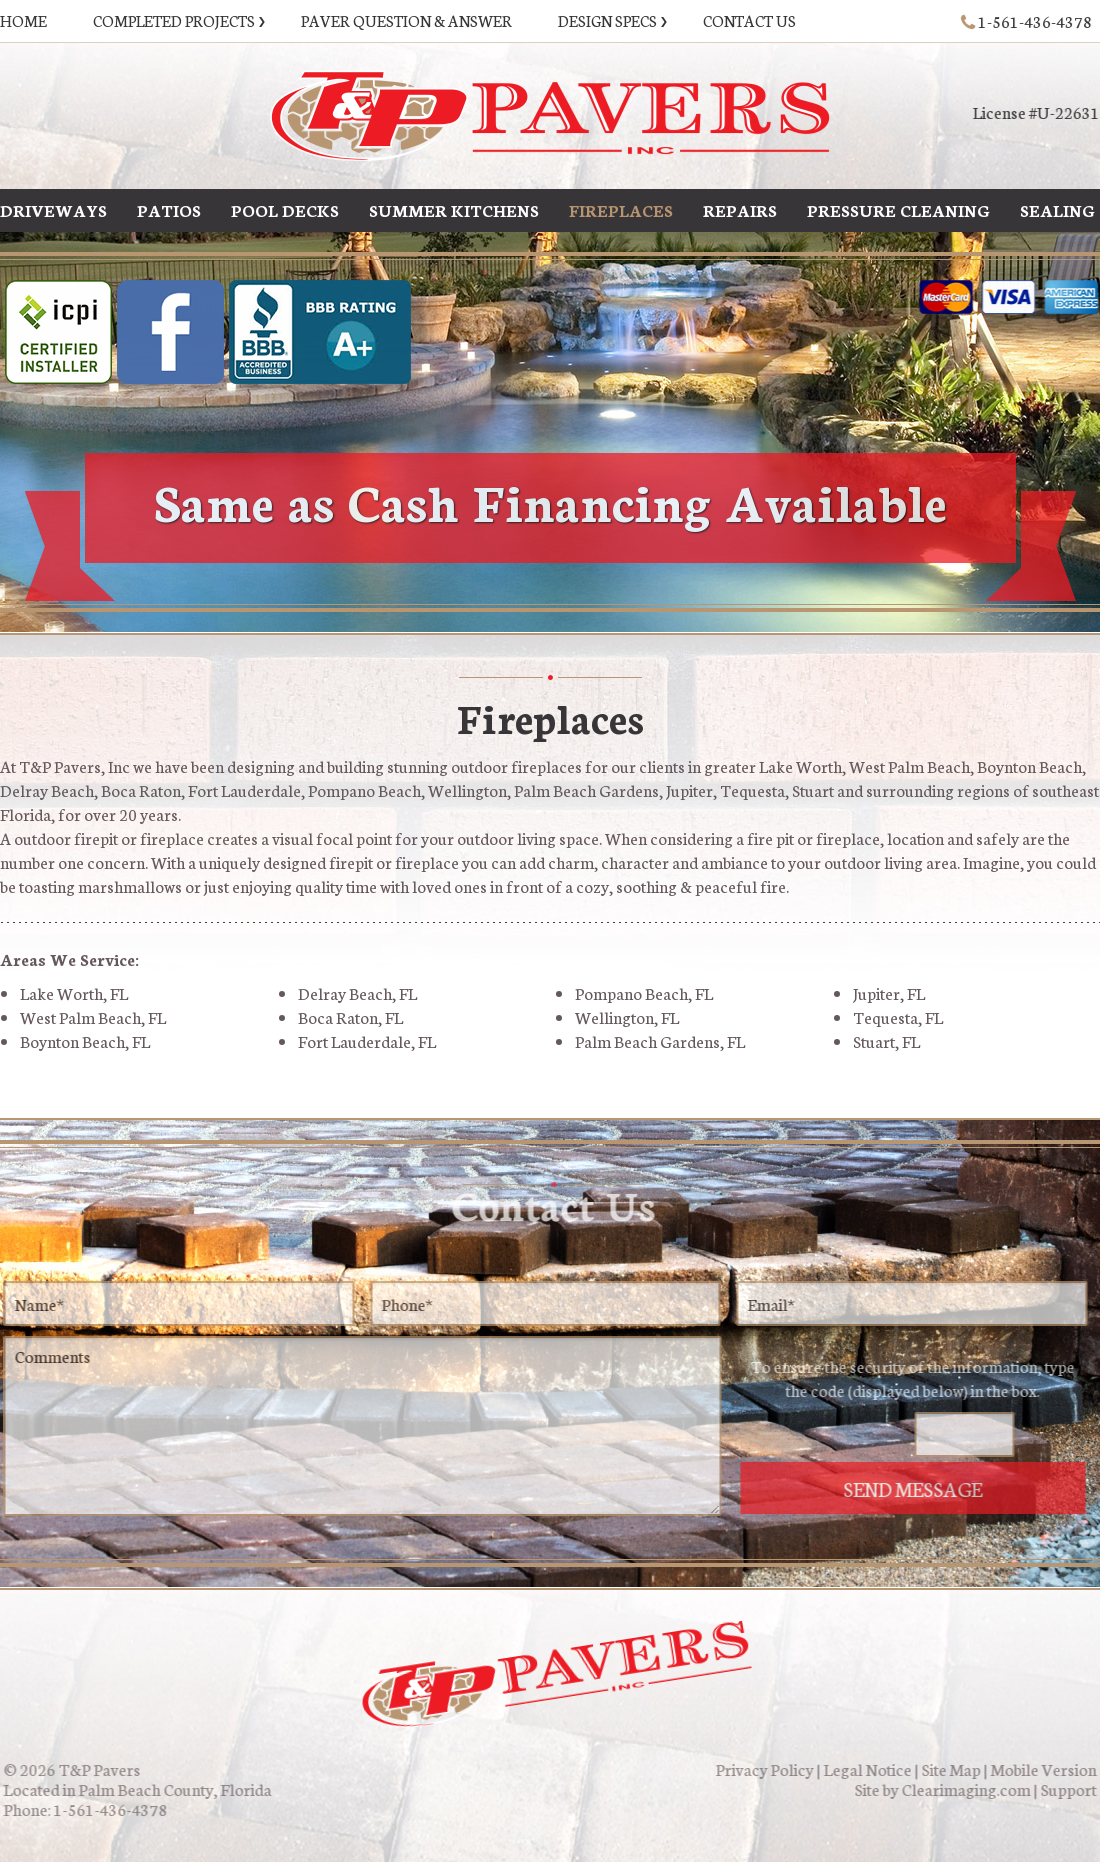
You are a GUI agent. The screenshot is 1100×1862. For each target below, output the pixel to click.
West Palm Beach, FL (93, 1016)
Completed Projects (174, 20)
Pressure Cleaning (898, 208)
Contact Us (749, 20)
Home (23, 20)
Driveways (53, 208)
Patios (169, 208)
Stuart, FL (886, 1040)
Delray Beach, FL (357, 992)
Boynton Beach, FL (85, 1040)
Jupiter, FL (889, 992)
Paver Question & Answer (406, 20)
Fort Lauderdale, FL (367, 1040)
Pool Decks (285, 208)
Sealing (1057, 208)
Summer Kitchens (454, 208)
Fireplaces (621, 208)
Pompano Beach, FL (644, 992)
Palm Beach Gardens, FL (660, 1040)
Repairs (740, 208)
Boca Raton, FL (350, 1016)
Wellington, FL (627, 1016)
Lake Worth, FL (74, 992)
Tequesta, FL (898, 1016)
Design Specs (607, 20)
